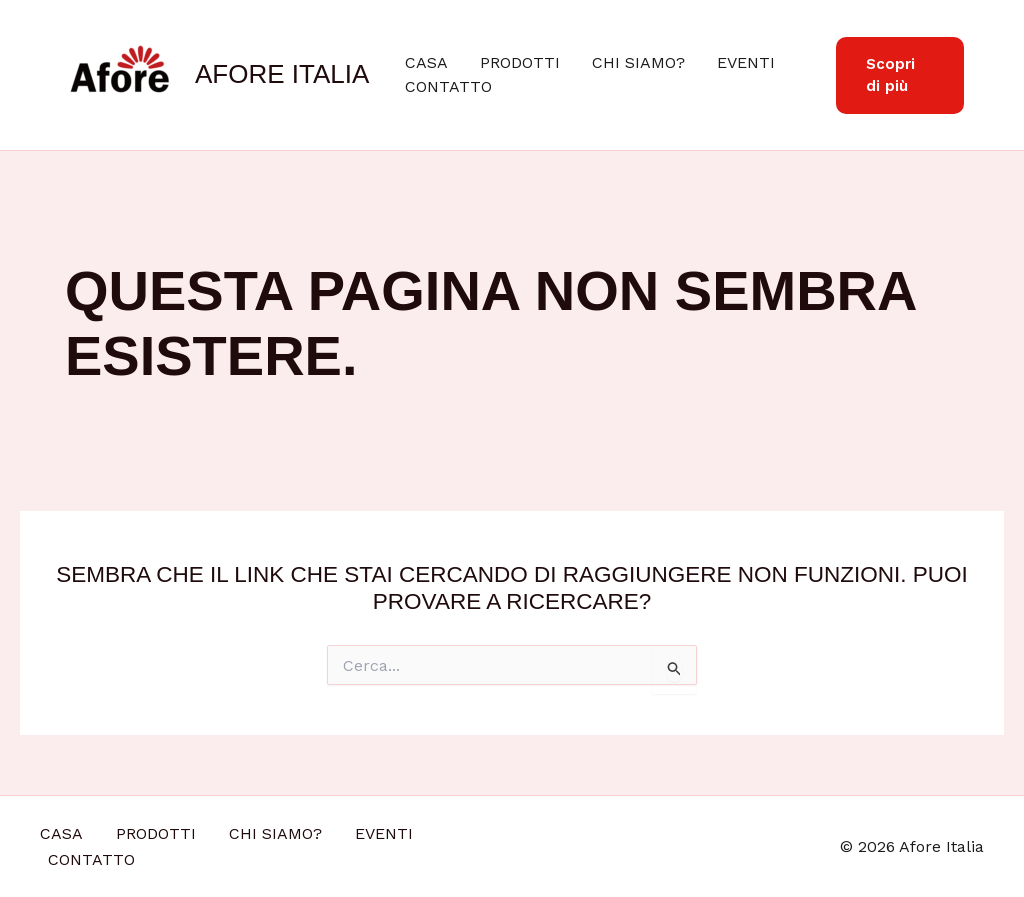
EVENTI (746, 62)
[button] (900, 75)
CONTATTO (448, 86)
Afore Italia (282, 74)
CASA (426, 62)
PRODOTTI (520, 62)
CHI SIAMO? (638, 62)
